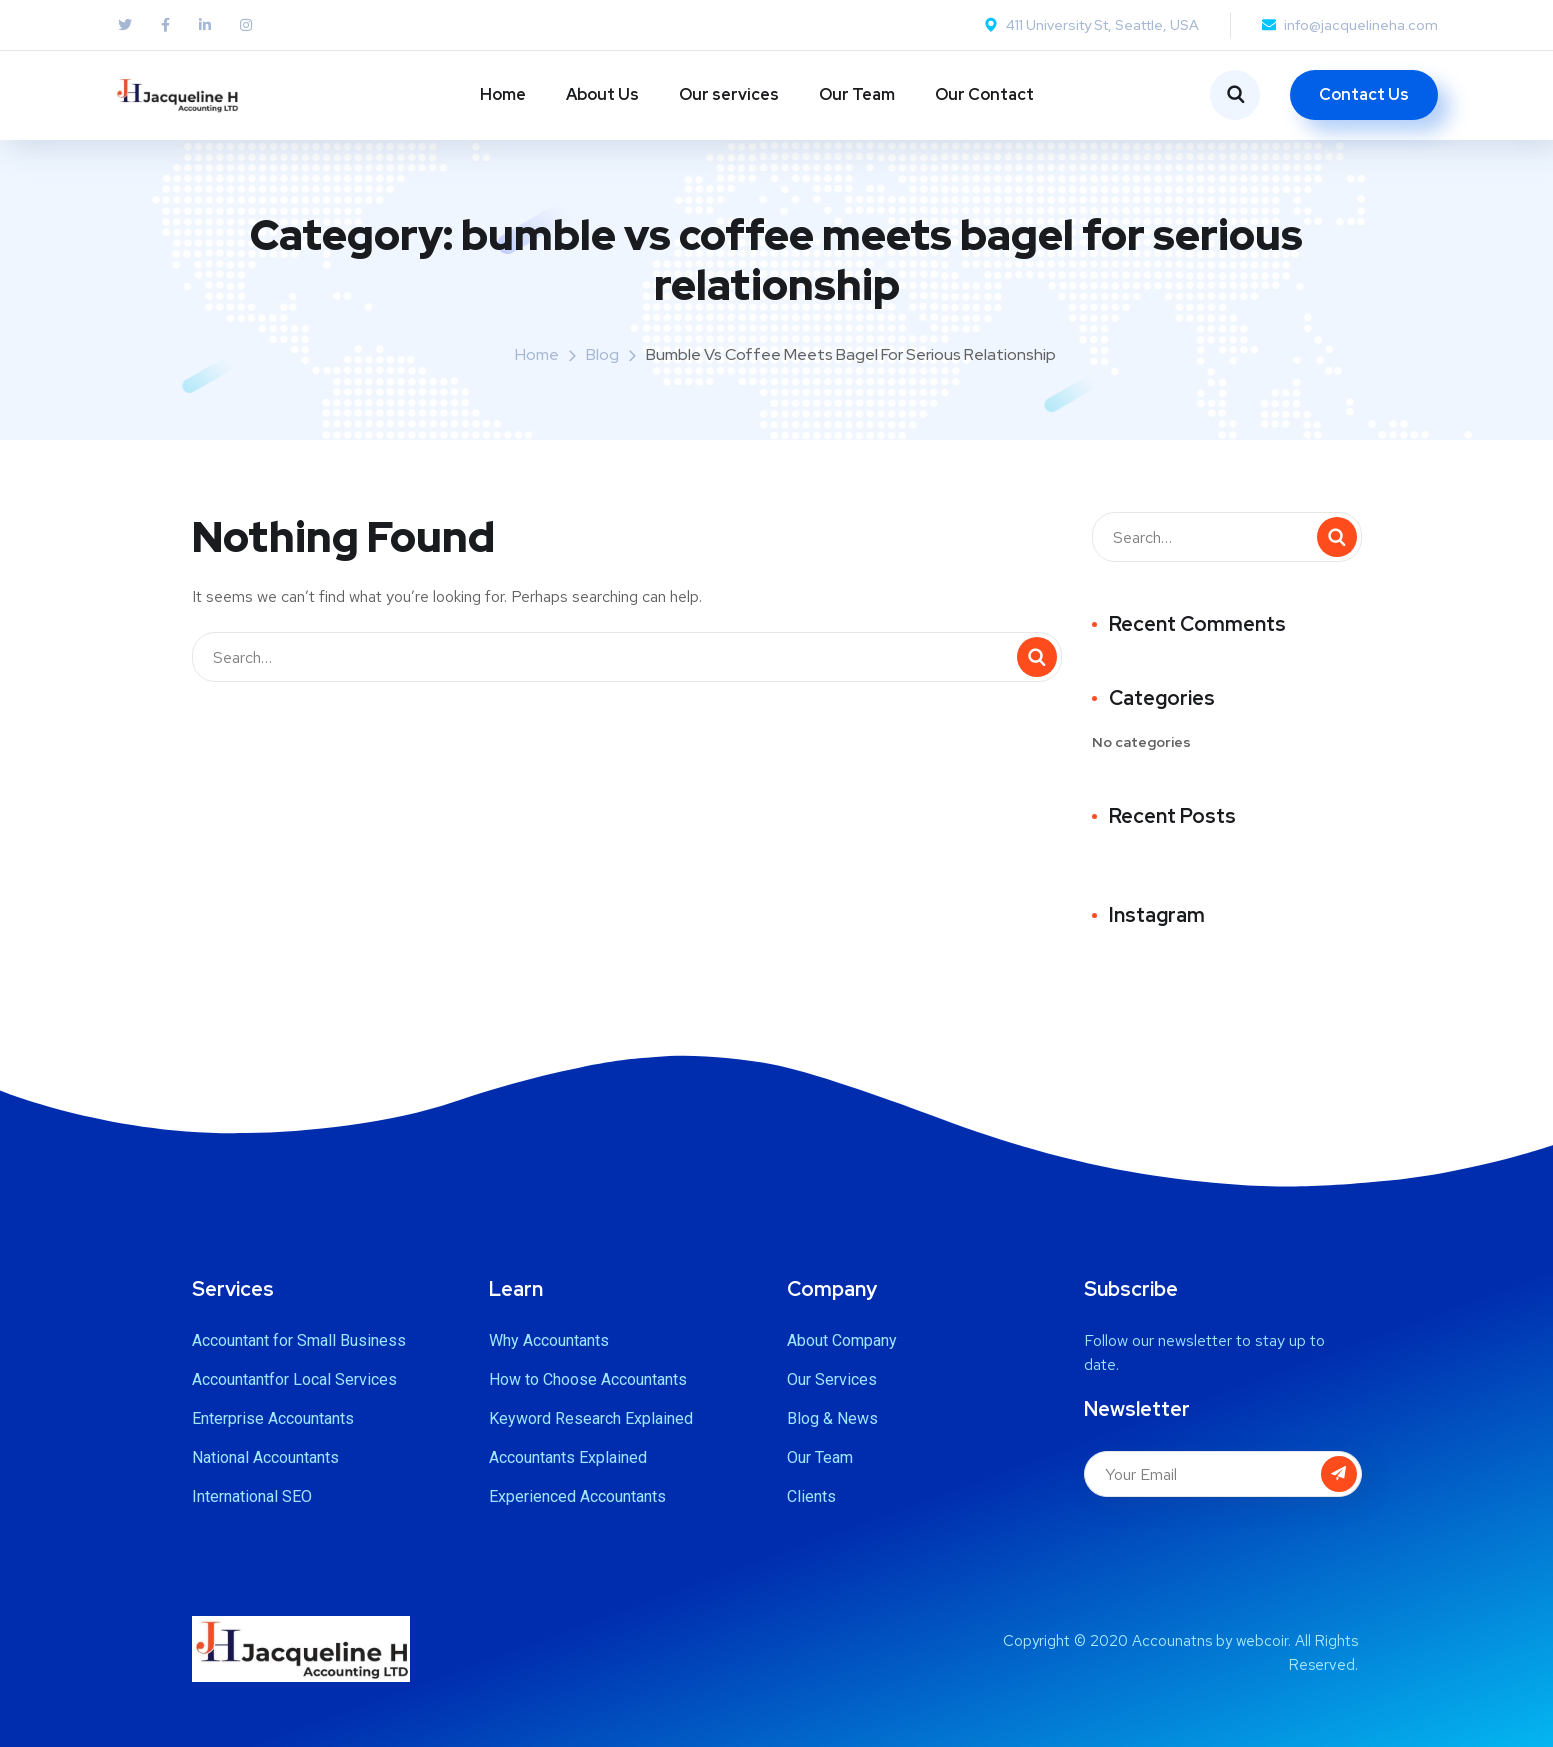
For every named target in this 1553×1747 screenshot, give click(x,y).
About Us (602, 94)
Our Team (857, 94)
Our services (729, 94)
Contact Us (1364, 94)
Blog (602, 354)
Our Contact (984, 94)
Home (503, 94)
